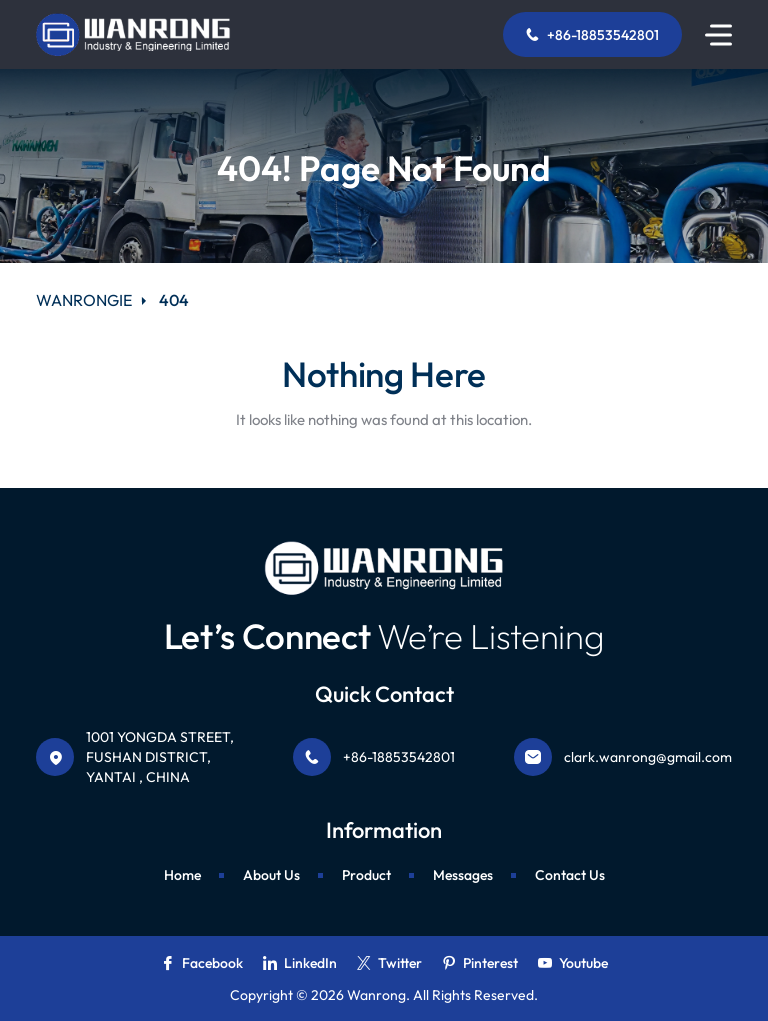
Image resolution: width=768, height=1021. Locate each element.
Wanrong (376, 995)
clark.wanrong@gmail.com (648, 757)
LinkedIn (300, 963)
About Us (271, 875)
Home (182, 875)
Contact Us (570, 875)
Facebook (202, 963)
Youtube (573, 963)
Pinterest (480, 963)
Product (366, 875)
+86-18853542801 (592, 35)
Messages (463, 875)
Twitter (389, 963)
